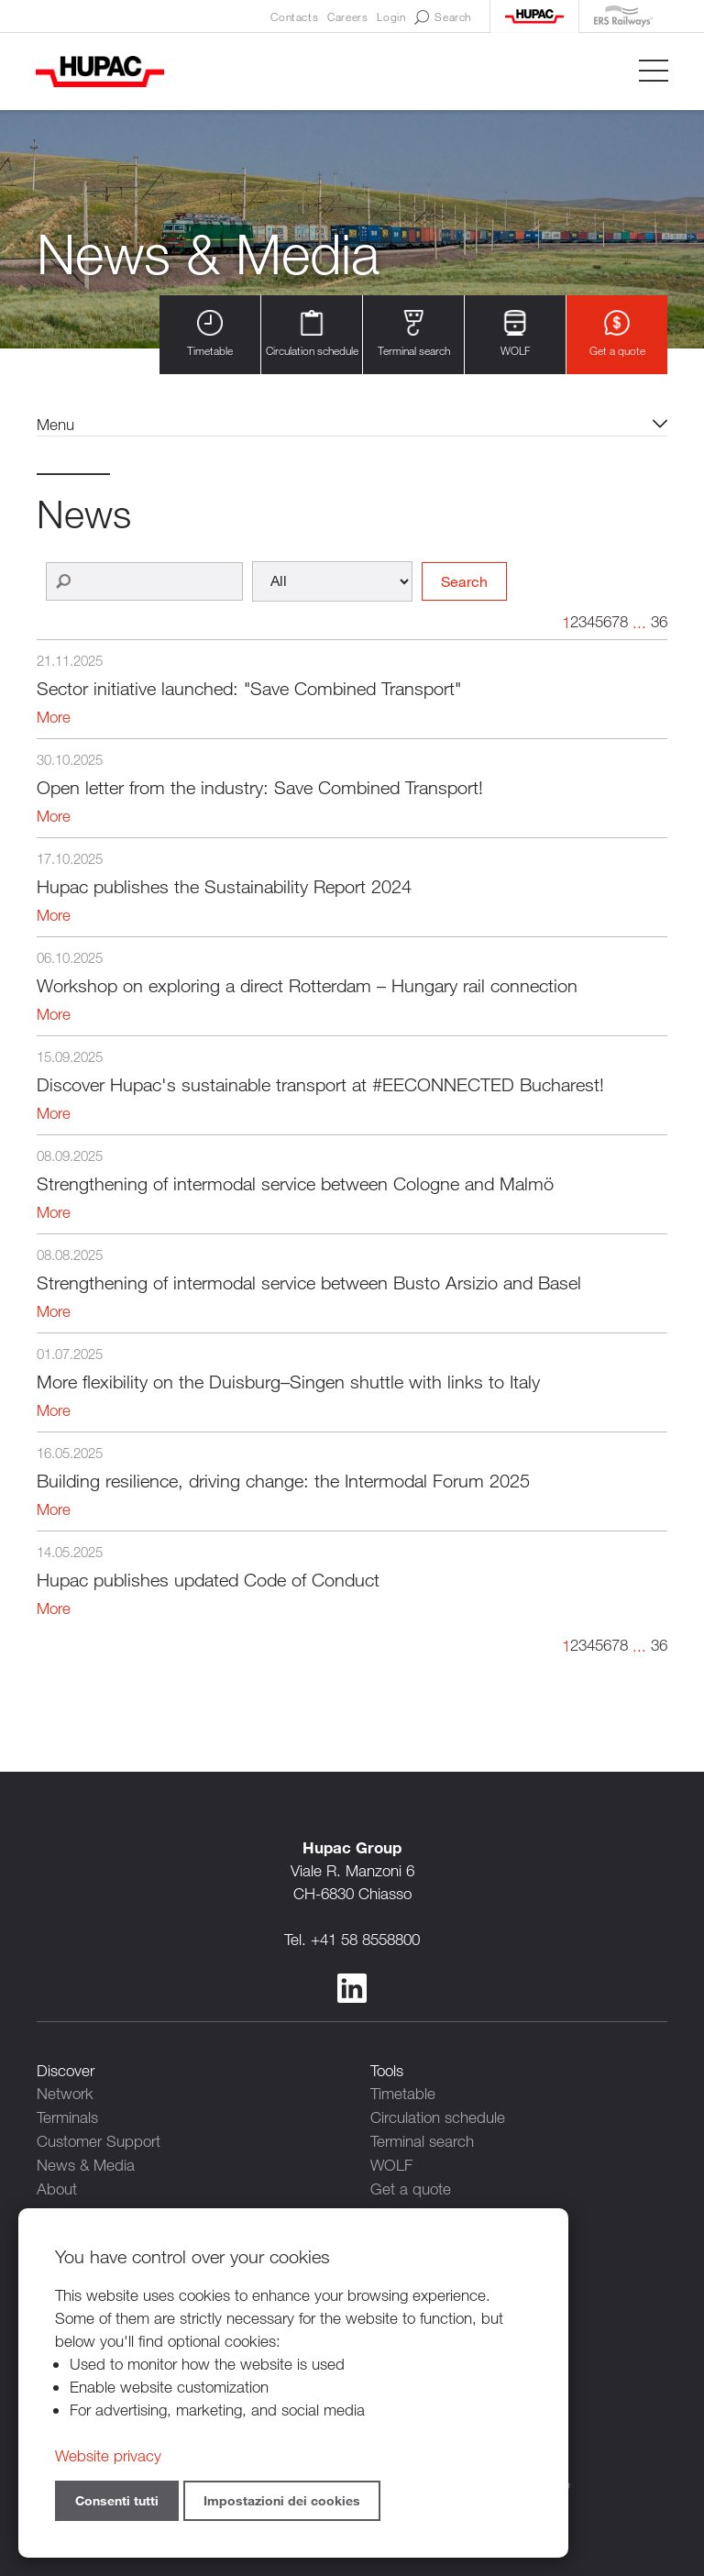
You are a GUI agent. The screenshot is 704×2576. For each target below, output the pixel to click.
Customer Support (98, 2140)
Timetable (210, 334)
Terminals (67, 2117)
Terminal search (414, 334)
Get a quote (617, 334)
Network (65, 2094)
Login (391, 16)
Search (442, 17)
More (54, 717)
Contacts (294, 16)
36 (659, 622)
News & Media (86, 2162)
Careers (347, 16)
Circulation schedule (312, 334)
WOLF (515, 334)
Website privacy (108, 2455)
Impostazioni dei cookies (282, 2500)
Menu (55, 424)
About (57, 2185)
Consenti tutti (117, 2500)
